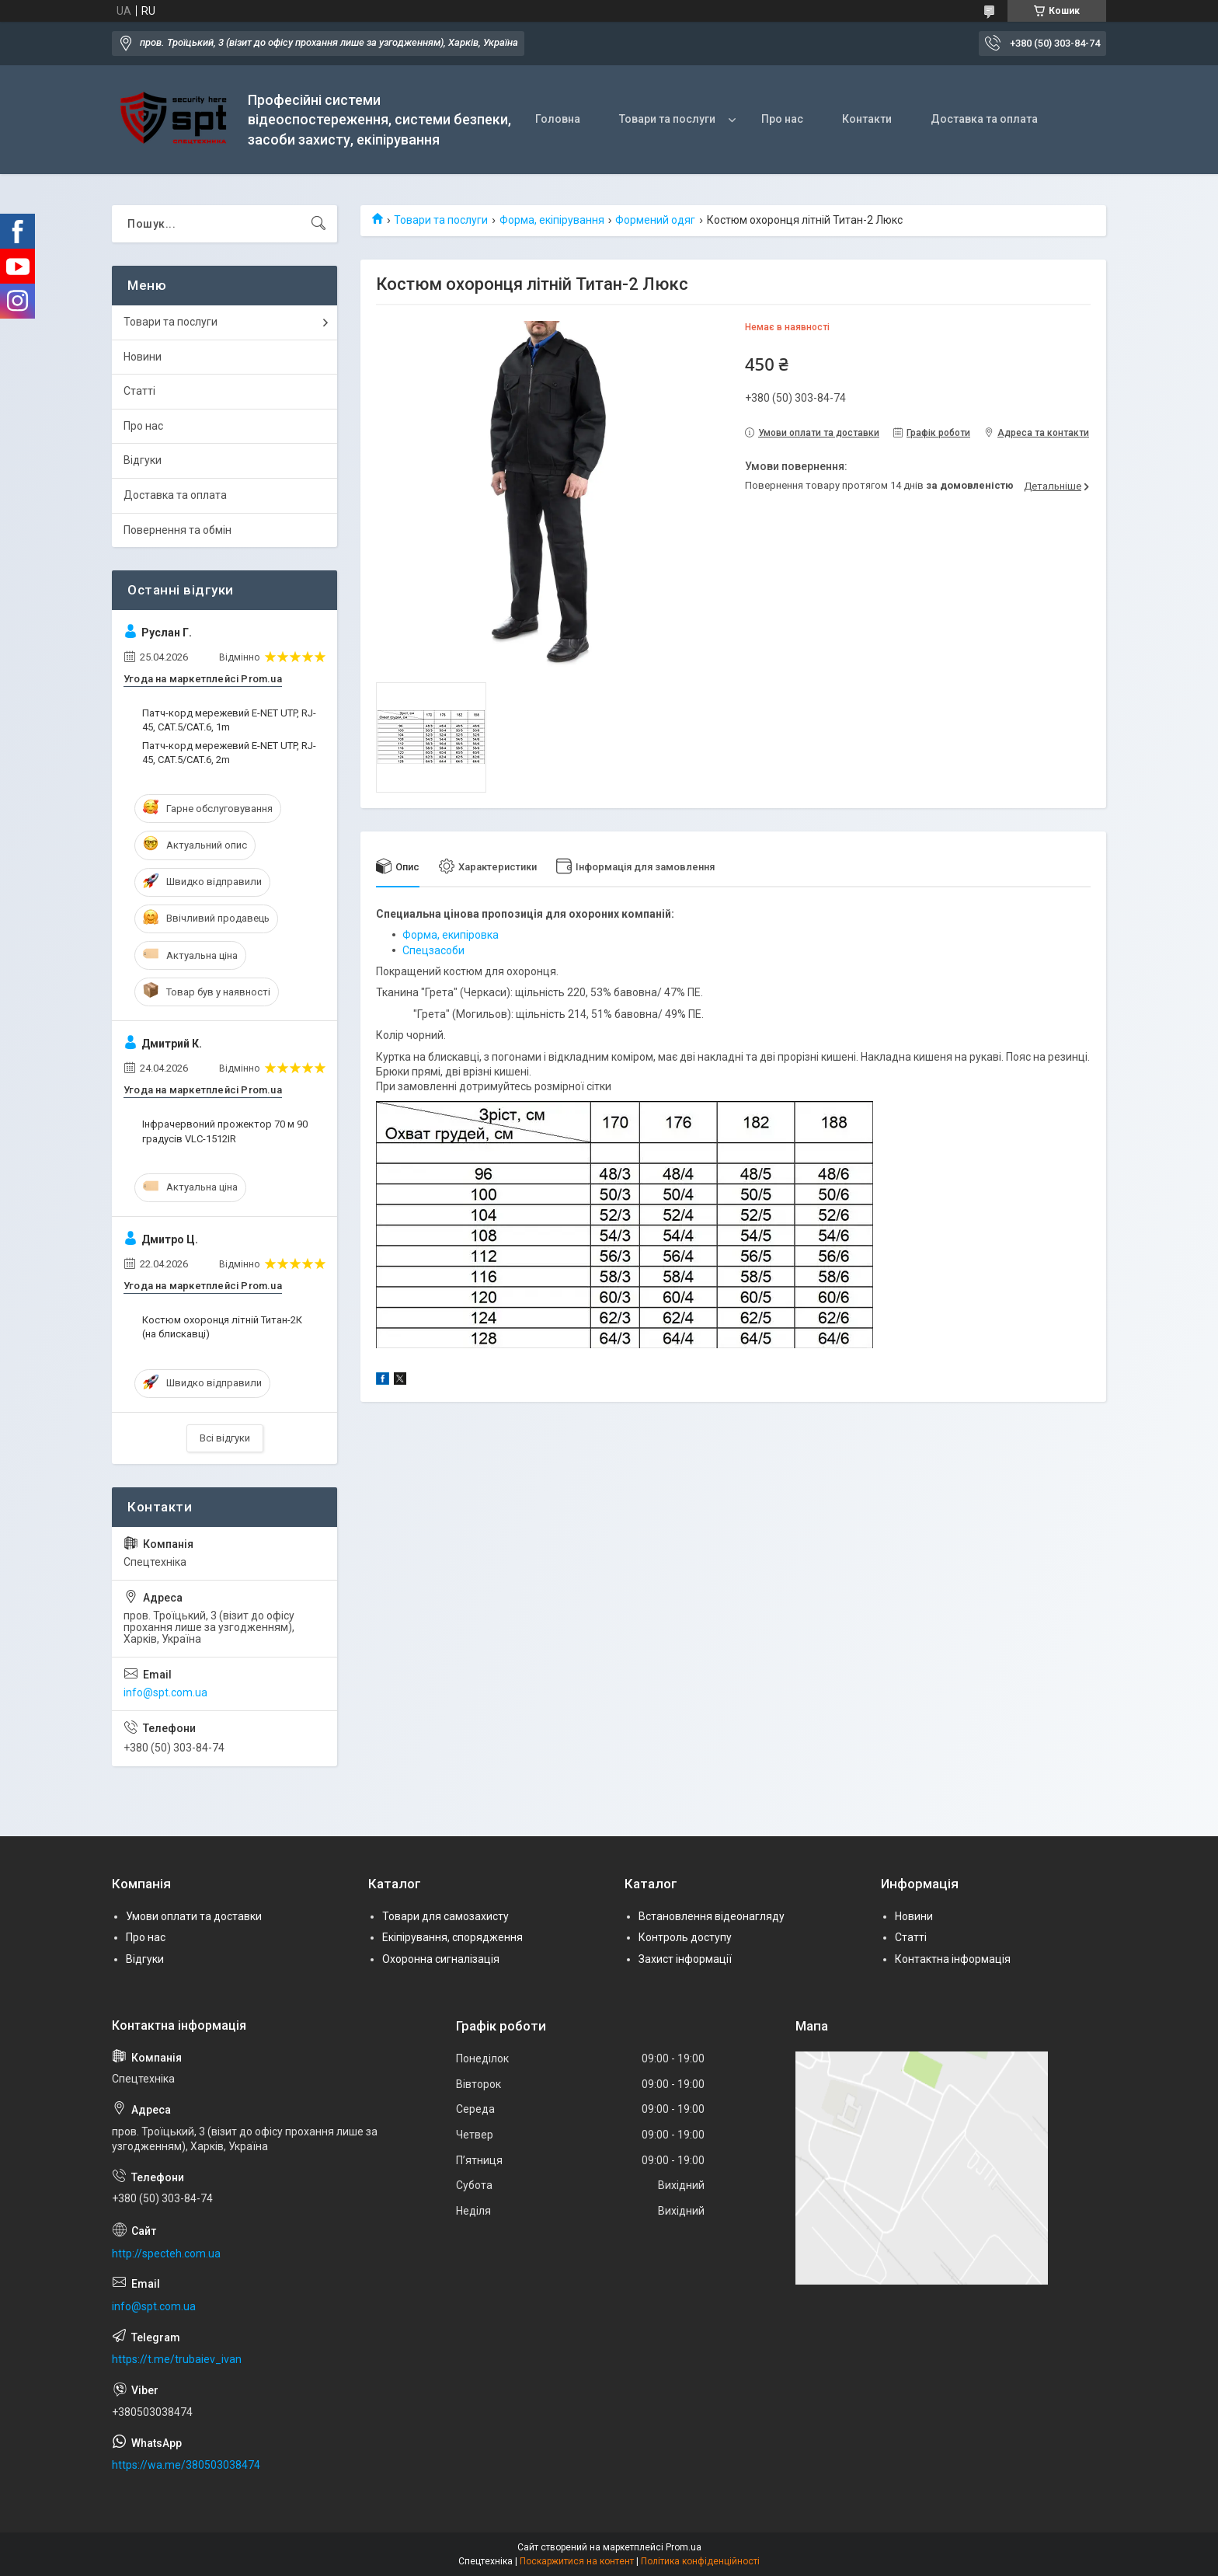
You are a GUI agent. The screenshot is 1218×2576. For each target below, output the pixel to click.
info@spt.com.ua (165, 1692)
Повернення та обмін (177, 530)
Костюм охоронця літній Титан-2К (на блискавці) (222, 1327)
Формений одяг (655, 220)
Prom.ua (683, 2547)
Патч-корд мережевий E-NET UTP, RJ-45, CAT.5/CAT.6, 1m (229, 720)
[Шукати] (318, 223)
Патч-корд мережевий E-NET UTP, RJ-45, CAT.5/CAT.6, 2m (229, 752)
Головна (557, 119)
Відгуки (143, 460)
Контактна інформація (953, 1959)
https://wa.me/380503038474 (186, 2465)
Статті (139, 391)
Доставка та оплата (984, 119)
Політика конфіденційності (700, 2561)
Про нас (782, 119)
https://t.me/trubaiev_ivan (177, 2359)
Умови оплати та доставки (194, 1916)
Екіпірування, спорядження (452, 1937)
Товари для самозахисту (445, 1916)
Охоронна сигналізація (440, 1959)
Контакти (867, 119)
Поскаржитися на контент (577, 2561)
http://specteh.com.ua (166, 2253)
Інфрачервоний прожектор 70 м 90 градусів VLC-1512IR (225, 1131)
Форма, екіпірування (551, 220)
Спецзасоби (433, 950)
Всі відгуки (225, 1438)
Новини (143, 356)
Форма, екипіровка (450, 935)
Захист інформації (685, 1959)
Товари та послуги (667, 119)
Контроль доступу (685, 1937)
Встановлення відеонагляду (712, 1916)
